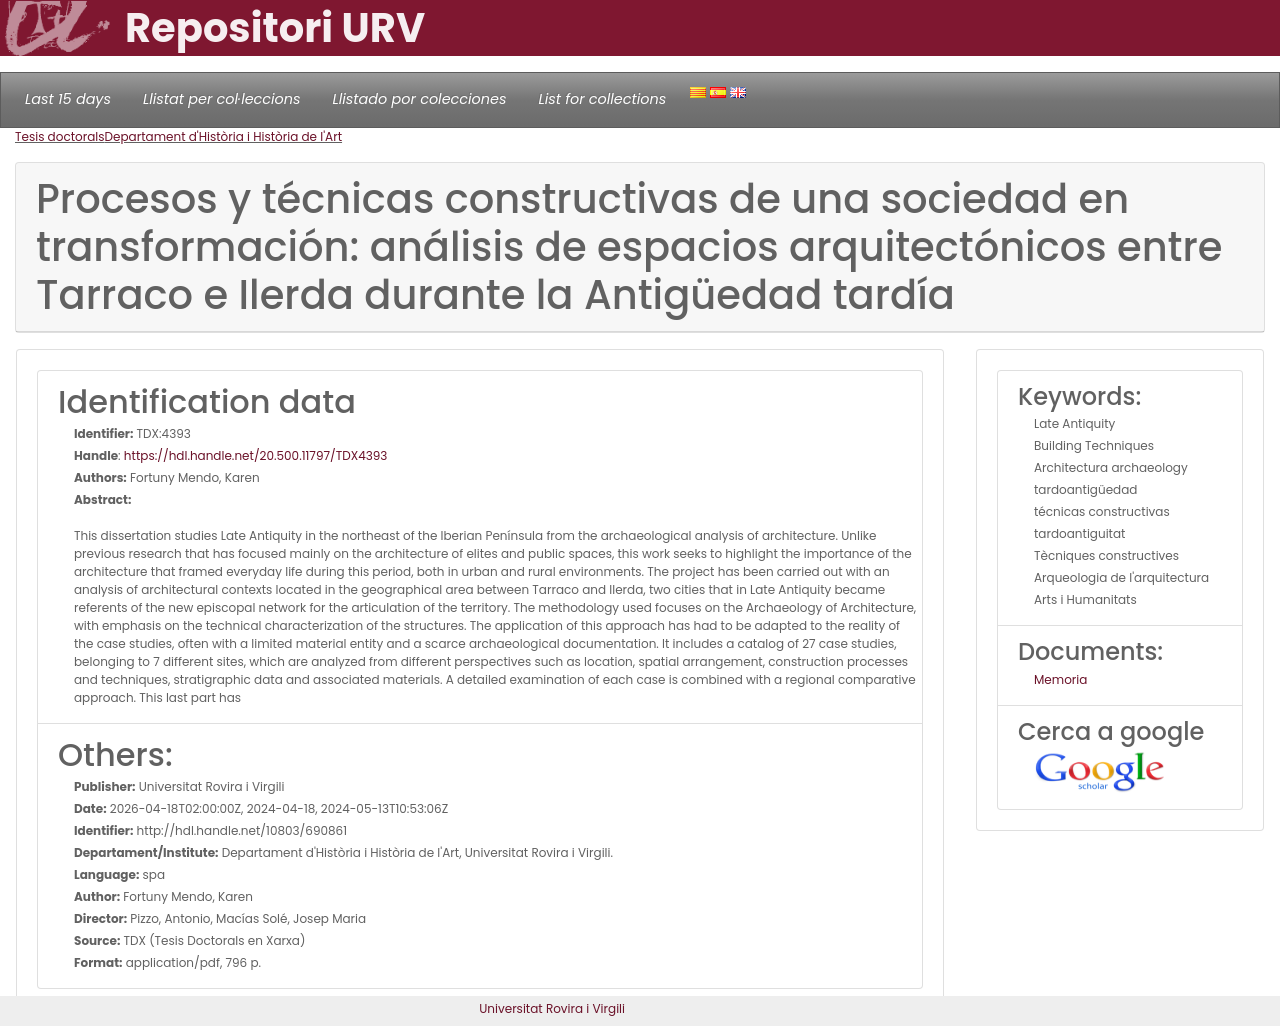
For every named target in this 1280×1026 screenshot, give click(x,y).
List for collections (602, 99)
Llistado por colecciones (420, 99)
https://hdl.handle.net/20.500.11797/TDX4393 (256, 455)
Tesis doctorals (60, 136)
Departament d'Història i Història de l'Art (224, 136)
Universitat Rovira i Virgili (552, 1008)
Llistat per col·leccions (222, 99)
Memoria (1060, 679)
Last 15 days (68, 99)
